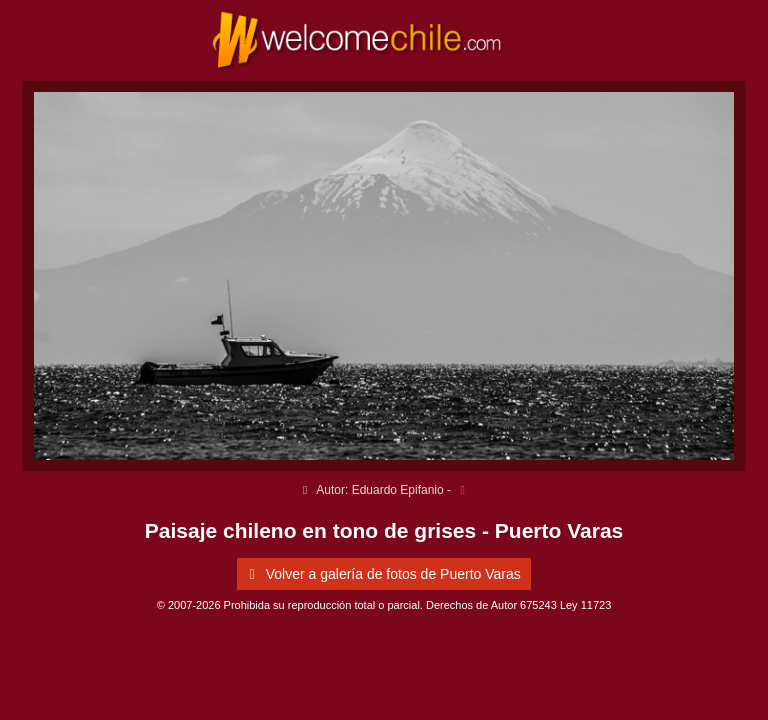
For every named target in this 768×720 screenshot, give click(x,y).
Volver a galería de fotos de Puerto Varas (381, 574)
